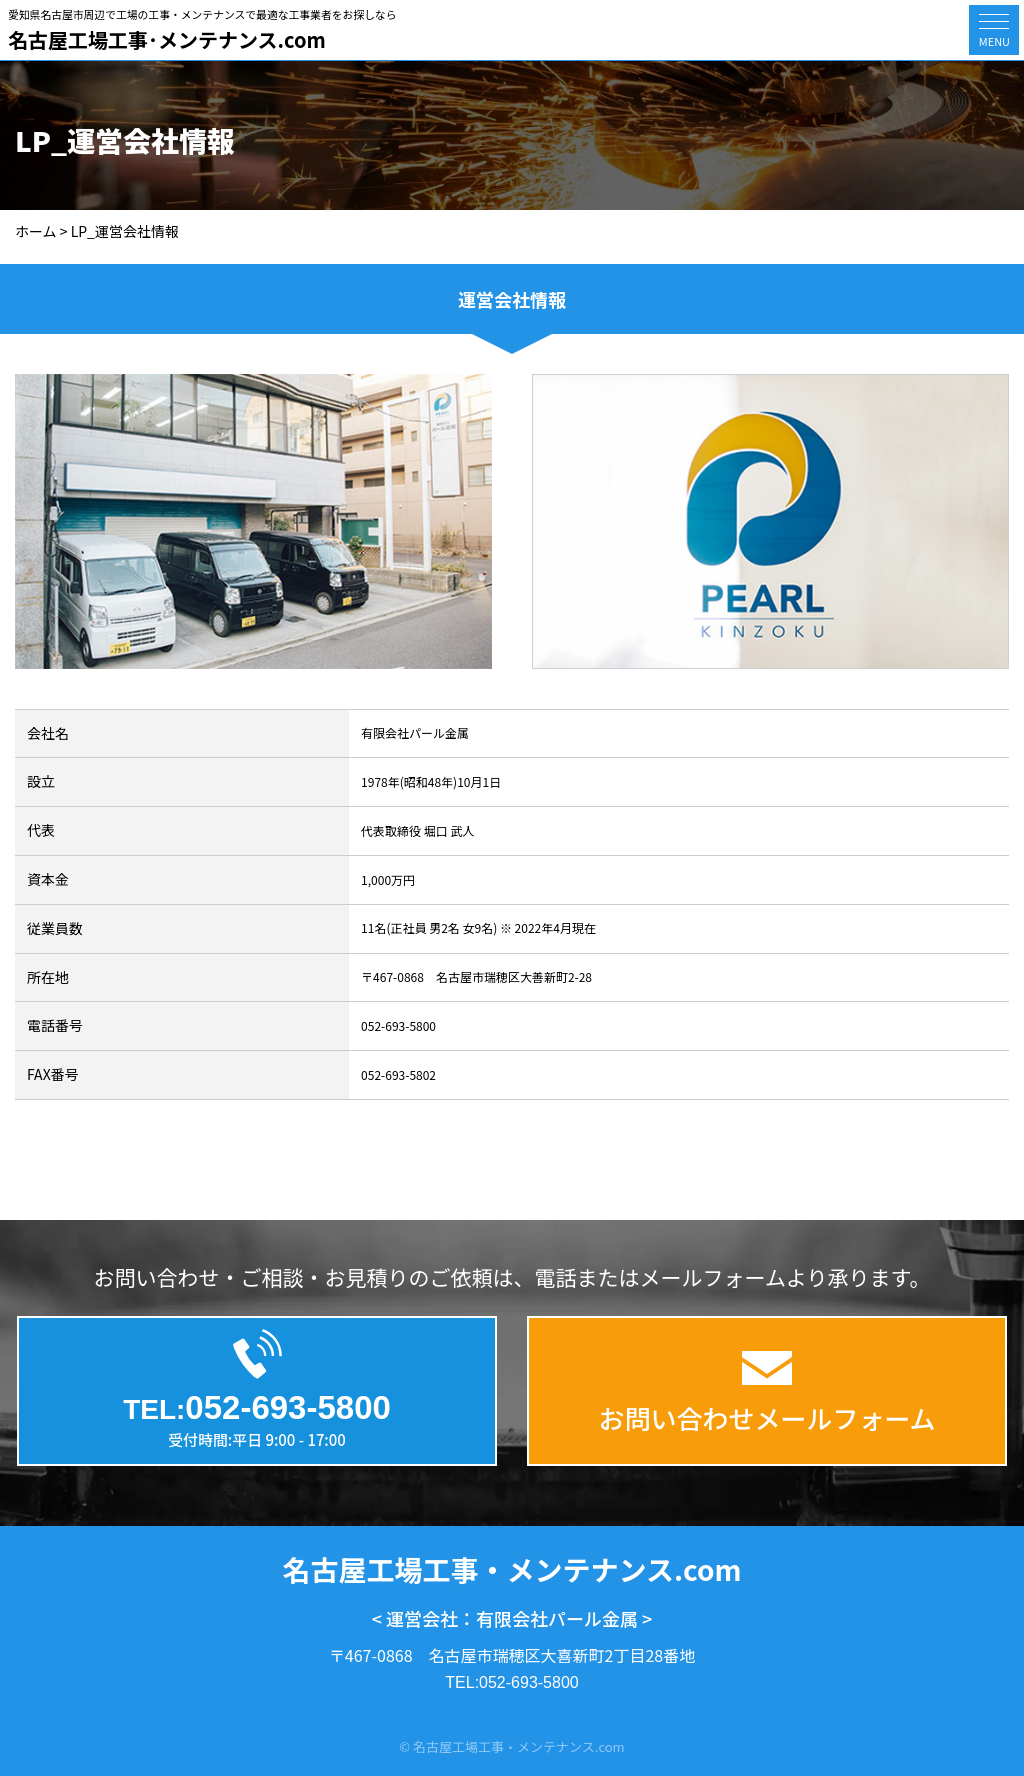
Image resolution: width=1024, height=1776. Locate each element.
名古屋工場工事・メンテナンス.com (512, 1569)
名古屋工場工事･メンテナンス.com (167, 39)
